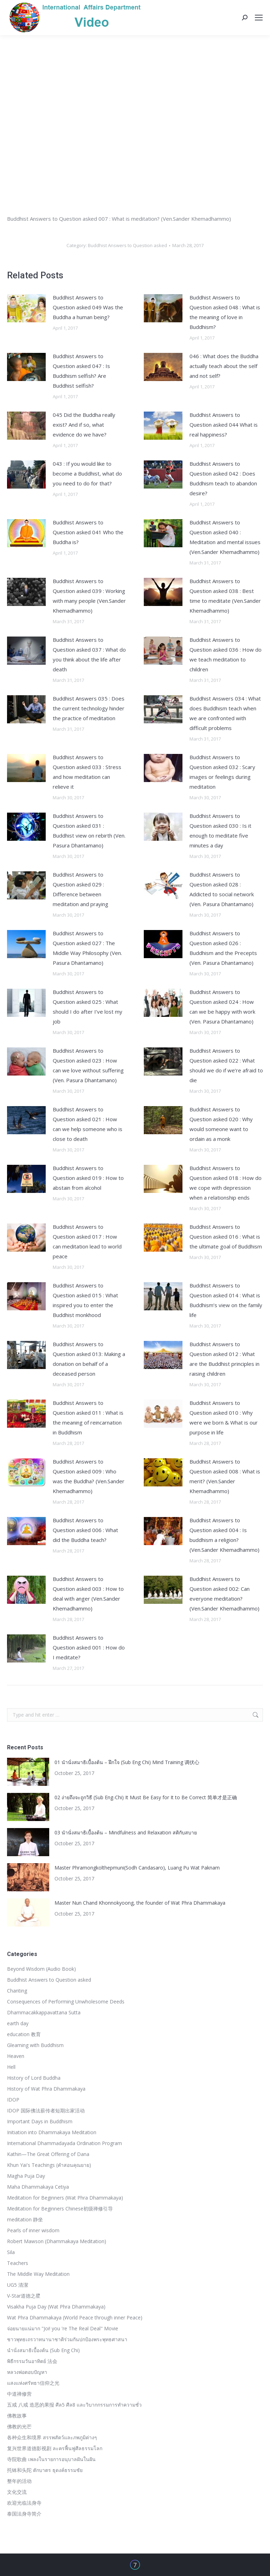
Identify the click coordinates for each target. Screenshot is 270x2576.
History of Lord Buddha (33, 2077)
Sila (11, 2252)
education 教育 (24, 2034)
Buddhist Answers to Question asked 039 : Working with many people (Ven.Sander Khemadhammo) (89, 595)
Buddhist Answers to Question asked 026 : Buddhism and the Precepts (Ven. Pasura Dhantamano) (223, 948)
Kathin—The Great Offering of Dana (48, 2154)
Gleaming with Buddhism (35, 2045)
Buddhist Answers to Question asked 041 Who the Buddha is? (88, 532)
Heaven (15, 2056)
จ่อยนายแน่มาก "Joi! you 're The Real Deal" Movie (62, 2328)
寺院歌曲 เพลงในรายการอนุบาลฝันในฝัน (51, 2459)
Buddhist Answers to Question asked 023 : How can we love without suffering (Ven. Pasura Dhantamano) (88, 1065)
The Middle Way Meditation (38, 2274)
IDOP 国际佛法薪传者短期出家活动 (46, 2110)
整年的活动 (19, 2481)
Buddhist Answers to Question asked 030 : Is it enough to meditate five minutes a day (220, 830)
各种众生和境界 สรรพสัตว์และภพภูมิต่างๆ (52, 2437)
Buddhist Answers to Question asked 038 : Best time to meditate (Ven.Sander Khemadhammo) (225, 595)
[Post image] (26, 308)
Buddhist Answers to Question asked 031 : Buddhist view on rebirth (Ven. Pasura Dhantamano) (89, 830)
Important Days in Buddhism (39, 2121)
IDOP (13, 2099)
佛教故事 (17, 2415)
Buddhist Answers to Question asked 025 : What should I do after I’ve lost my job (87, 1006)
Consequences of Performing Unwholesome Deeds (65, 2001)
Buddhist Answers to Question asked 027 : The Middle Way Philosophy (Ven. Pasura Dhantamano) (87, 948)
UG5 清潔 (17, 2284)
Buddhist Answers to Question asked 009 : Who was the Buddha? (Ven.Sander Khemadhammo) (88, 1476)
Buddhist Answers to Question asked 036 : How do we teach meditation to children (225, 654)
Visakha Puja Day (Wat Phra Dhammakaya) (56, 2306)
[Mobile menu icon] (259, 17)
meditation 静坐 (25, 2219)
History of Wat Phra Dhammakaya (46, 2088)
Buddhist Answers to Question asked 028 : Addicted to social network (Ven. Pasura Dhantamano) (221, 889)
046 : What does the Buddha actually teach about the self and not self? (223, 366)
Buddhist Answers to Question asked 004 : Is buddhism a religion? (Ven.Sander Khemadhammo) (224, 1535)
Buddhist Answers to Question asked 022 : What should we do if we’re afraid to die (226, 1065)
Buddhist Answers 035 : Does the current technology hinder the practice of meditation (88, 708)
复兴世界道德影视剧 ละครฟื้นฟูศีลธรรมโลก (54, 2448)
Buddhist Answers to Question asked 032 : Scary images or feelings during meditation (222, 772)
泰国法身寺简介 (24, 2513)
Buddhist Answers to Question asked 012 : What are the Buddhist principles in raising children (224, 1359)
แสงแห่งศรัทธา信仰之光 (33, 2383)
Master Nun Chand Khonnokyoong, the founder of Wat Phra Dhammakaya (139, 1902)
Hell (11, 2067)
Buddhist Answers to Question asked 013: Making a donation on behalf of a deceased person (89, 1359)
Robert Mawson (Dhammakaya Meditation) (56, 2241)
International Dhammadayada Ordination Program (64, 2143)
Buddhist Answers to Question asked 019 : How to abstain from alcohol (88, 1177)
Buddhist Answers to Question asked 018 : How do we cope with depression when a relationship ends (225, 1182)
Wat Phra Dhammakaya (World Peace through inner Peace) (74, 2317)
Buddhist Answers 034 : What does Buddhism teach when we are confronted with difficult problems (225, 713)
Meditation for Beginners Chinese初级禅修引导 (60, 2208)
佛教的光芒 (19, 2426)
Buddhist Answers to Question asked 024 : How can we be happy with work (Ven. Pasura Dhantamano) (222, 1006)
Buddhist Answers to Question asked (127, 245)
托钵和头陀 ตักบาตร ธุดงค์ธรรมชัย (45, 2470)
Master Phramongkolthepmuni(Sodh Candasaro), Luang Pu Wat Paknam (137, 1867)
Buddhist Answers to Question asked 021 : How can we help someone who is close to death (87, 1124)
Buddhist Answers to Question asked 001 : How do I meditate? (89, 1647)
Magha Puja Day (26, 2176)
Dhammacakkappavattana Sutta (44, 2012)
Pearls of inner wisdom (33, 2230)
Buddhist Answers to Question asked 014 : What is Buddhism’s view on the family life (225, 1300)
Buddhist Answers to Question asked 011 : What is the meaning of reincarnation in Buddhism (88, 1417)
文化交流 (17, 2491)
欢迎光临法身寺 (24, 2502)
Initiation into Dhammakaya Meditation (51, 2132)
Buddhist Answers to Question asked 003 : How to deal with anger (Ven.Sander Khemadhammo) (88, 1593)
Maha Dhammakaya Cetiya (38, 2186)
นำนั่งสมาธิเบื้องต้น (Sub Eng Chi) (43, 2350)
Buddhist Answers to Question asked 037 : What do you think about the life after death (89, 654)
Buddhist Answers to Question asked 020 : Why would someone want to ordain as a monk (221, 1124)
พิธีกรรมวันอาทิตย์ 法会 (32, 2361)
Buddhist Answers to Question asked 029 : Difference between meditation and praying (80, 889)
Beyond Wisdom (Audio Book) (41, 1968)
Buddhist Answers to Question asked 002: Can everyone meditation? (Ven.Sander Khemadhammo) (224, 1593)
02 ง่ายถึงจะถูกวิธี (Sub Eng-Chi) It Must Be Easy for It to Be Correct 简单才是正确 (145, 1797)
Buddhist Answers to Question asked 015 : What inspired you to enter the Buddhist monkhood (85, 1300)
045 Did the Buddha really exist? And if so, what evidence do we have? (84, 424)
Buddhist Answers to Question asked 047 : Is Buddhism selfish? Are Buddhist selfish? (81, 371)
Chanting (17, 1990)
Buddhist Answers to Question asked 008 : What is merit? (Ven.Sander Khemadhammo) (224, 1476)
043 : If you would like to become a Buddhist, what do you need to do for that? (87, 473)
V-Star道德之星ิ (23, 2295)
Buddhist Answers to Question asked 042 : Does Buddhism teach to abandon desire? (223, 478)
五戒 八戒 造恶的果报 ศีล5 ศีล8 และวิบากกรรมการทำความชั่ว (74, 2404)
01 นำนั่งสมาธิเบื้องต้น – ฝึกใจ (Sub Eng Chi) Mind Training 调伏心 (126, 1762)
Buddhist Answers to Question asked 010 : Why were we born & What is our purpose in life (223, 1417)
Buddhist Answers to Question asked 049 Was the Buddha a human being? (88, 307)
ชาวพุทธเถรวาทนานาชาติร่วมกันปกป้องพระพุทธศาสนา (67, 2339)
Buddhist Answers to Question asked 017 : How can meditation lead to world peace (87, 1241)
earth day (17, 2023)
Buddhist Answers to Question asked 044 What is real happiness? (223, 424)
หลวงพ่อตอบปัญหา (27, 2372)
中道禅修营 (19, 2393)
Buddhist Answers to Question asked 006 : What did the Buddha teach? (85, 1530)
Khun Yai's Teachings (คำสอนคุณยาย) (49, 2165)
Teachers (17, 2263)
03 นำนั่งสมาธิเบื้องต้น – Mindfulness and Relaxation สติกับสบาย (125, 1832)
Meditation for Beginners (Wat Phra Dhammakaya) (65, 2197)
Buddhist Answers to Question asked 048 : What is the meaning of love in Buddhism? (224, 312)
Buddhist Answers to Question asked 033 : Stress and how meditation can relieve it (87, 772)
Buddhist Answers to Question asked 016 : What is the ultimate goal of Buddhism (225, 1236)
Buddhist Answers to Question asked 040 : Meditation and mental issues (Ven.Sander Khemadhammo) (225, 537)
